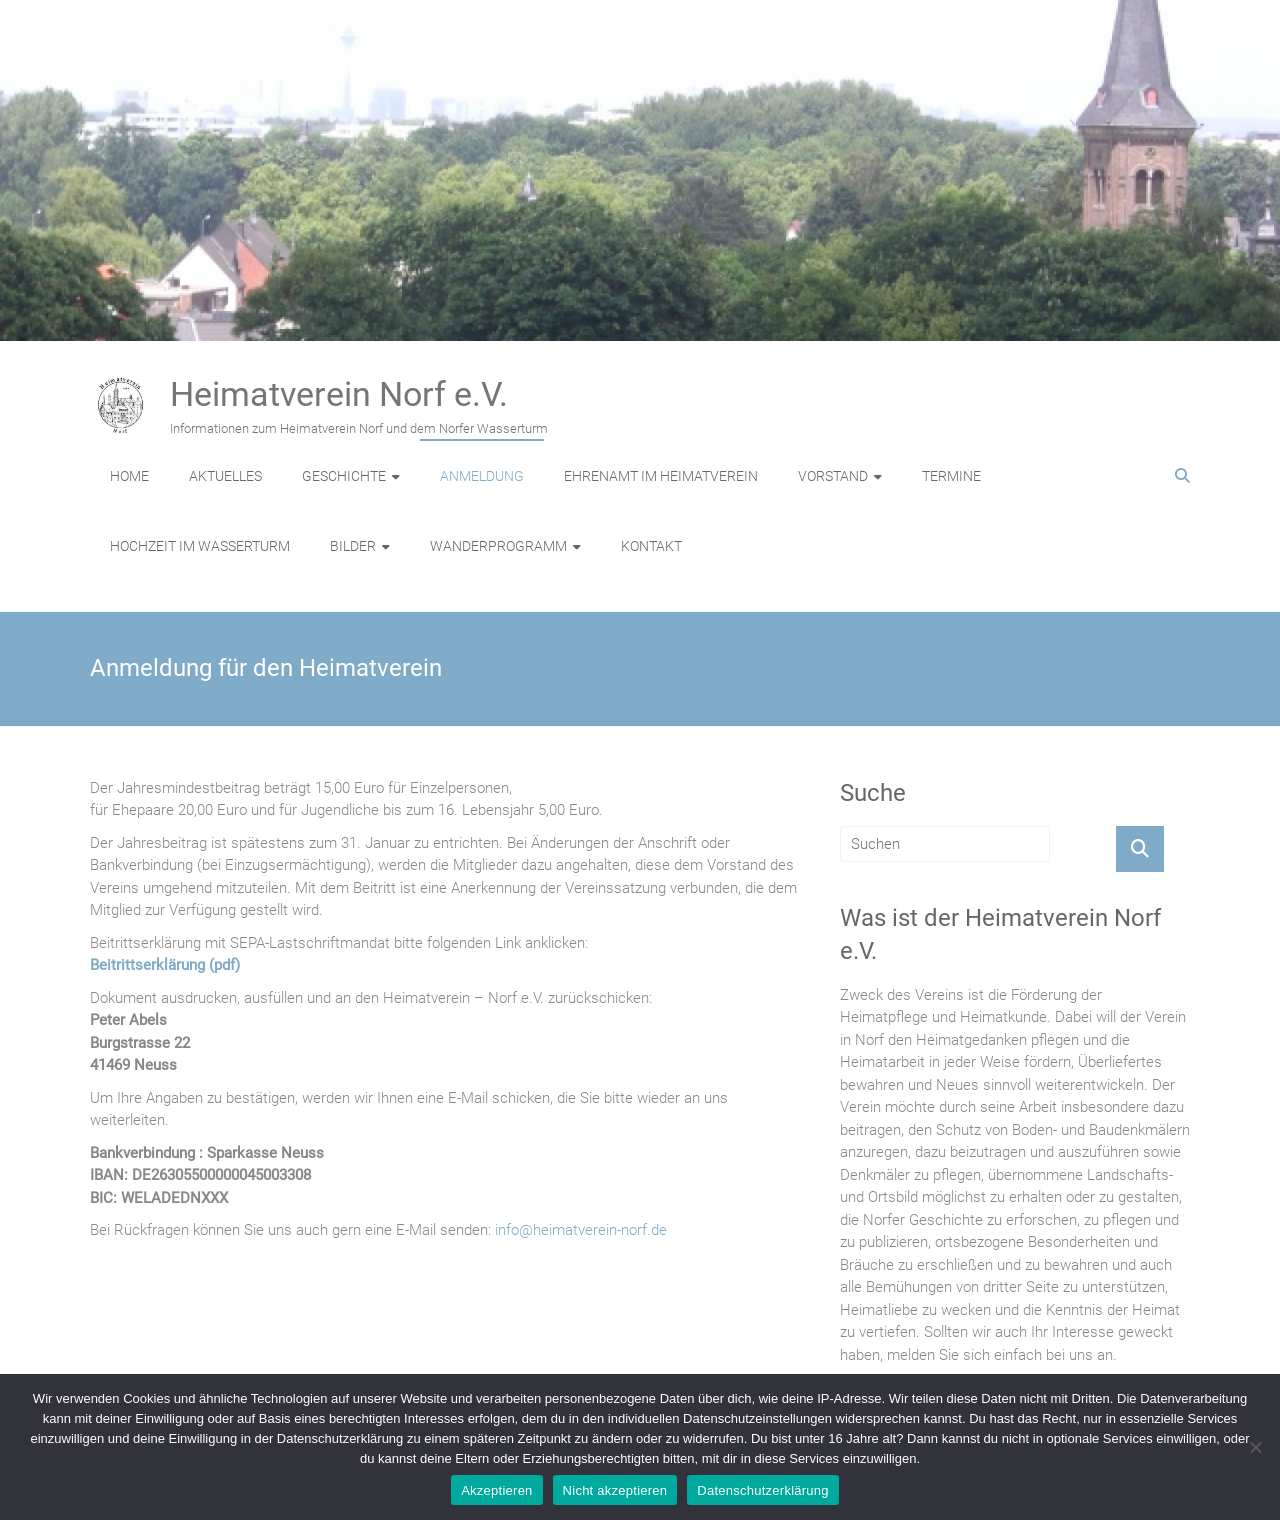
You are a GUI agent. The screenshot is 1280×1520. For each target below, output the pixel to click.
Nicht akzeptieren (615, 1490)
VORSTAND (833, 476)
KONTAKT (651, 546)
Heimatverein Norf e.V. (339, 394)
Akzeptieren (496, 1490)
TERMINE (951, 476)
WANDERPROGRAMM (498, 546)
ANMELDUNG (482, 476)
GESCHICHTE (344, 476)
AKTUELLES (225, 476)
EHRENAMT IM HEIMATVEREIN (661, 476)
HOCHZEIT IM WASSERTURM (200, 546)
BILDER (353, 546)
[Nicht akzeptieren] (1255, 1447)
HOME (129, 476)
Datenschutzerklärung (762, 1490)
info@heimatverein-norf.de (581, 1230)
